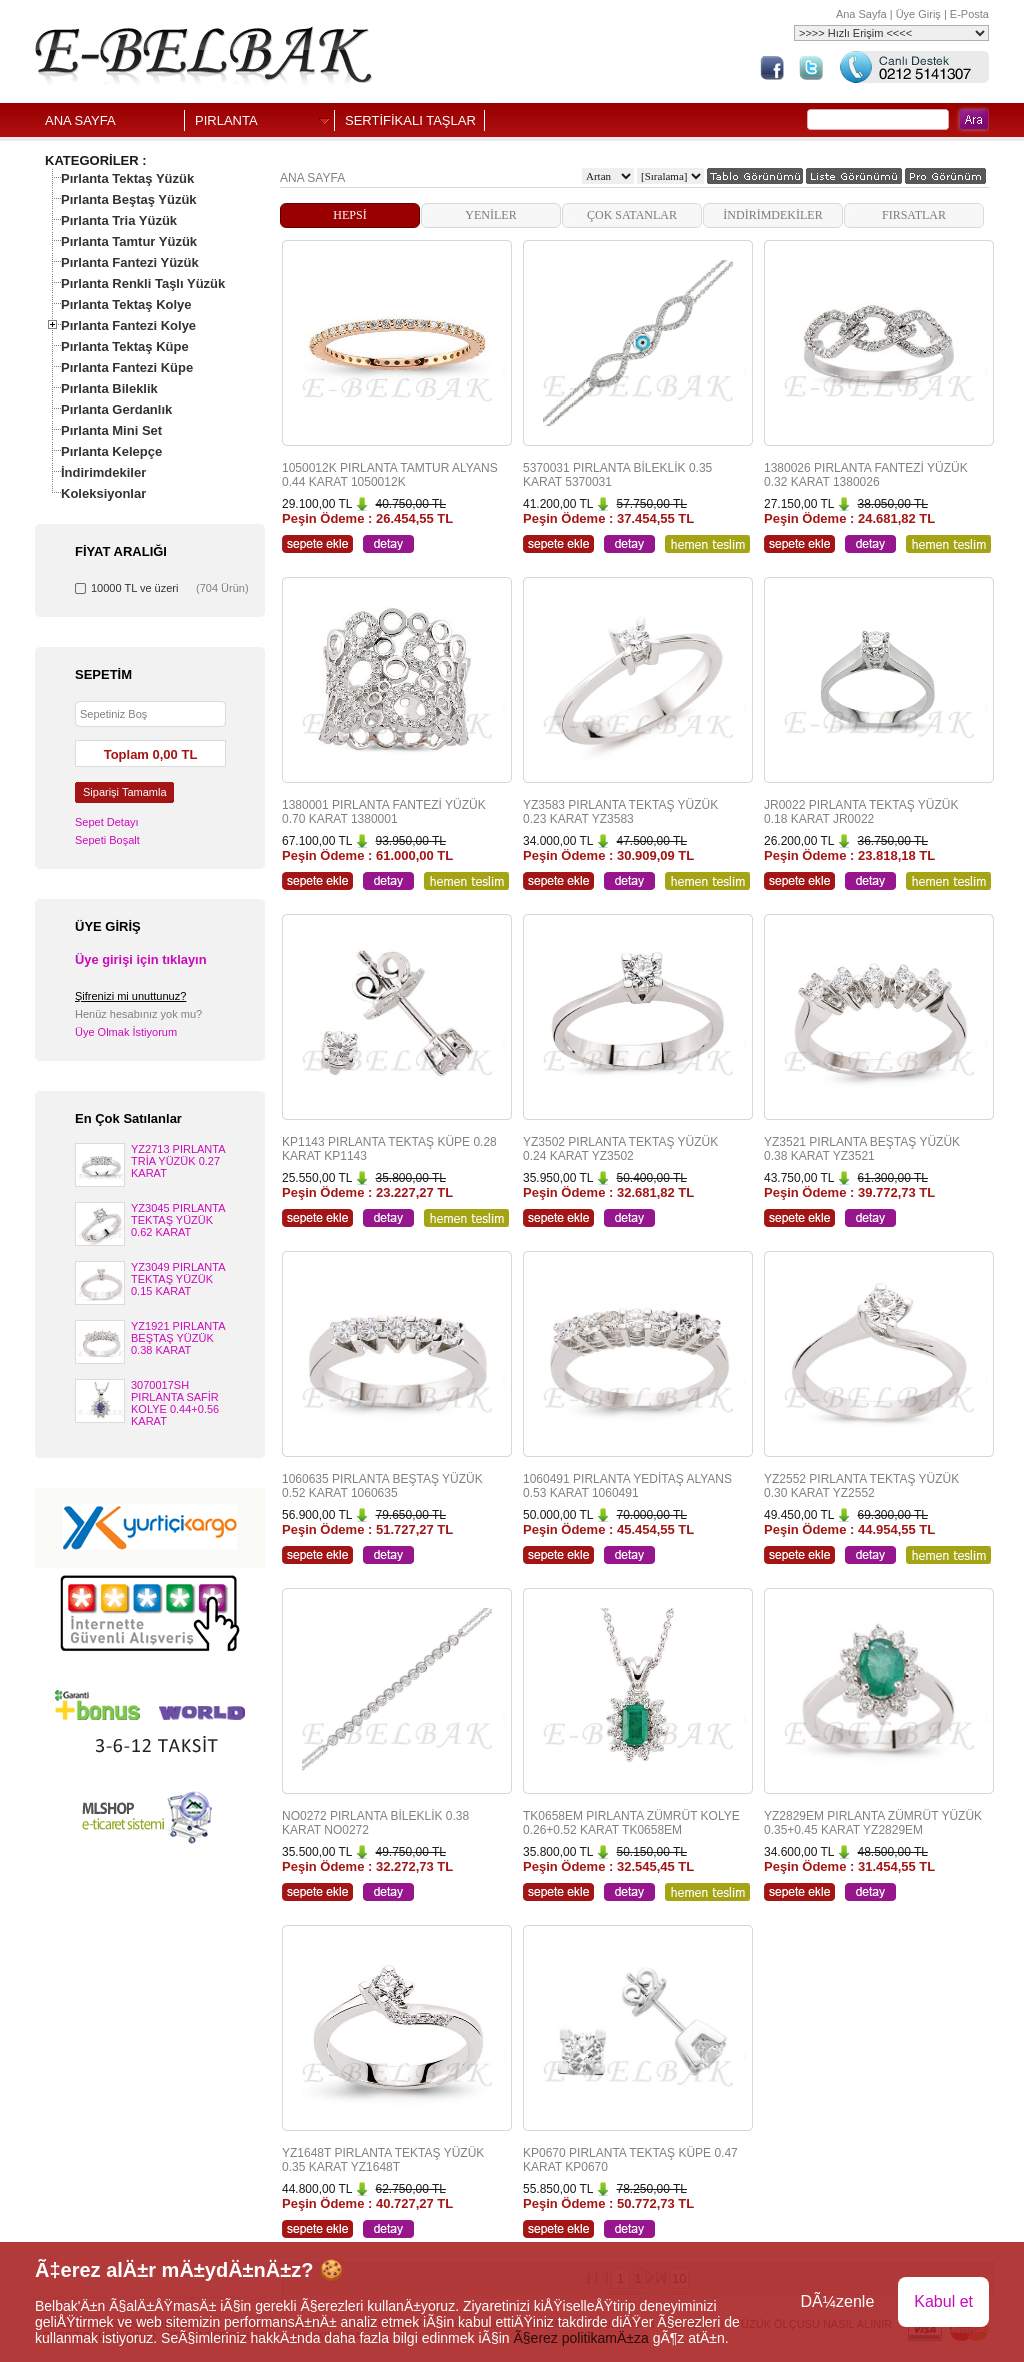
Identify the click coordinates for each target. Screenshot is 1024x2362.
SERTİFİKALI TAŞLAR (410, 120)
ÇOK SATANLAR (632, 215)
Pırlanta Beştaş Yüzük (129, 199)
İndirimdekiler (103, 472)
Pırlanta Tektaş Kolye (126, 304)
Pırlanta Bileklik (109, 388)
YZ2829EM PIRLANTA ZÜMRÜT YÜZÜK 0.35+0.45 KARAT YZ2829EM (873, 1823)
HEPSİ (349, 215)
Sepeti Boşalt (107, 840)
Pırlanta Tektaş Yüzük (127, 178)
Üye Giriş (918, 14)
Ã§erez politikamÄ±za (580, 2338)
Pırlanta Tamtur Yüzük (129, 241)
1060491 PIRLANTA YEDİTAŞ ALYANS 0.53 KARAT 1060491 (627, 1486)
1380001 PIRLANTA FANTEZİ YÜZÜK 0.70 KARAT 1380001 (384, 812)
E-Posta (969, 14)
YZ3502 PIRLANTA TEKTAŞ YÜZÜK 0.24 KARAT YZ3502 (620, 1149)
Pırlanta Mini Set (111, 430)
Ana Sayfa (861, 14)
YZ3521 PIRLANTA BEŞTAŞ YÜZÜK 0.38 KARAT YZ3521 (862, 1149)
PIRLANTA (226, 120)
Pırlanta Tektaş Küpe (125, 346)
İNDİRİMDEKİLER (772, 215)
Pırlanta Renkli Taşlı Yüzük (143, 283)
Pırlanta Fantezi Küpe (127, 367)
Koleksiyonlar (103, 493)
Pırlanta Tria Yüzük (119, 220)
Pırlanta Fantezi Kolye (128, 325)
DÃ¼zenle (837, 2301)
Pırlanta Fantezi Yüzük (130, 262)
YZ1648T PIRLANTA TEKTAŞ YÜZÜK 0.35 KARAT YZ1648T (383, 2160)
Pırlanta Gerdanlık (116, 409)
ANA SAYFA (80, 120)
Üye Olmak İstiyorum (126, 1032)
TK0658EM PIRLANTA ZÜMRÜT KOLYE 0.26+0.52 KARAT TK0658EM (631, 1823)
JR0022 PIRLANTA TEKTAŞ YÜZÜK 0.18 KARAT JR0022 (861, 812)
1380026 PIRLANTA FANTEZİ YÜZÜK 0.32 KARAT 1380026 (866, 475)
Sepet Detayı (107, 822)
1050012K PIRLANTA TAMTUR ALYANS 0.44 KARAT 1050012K (390, 475)
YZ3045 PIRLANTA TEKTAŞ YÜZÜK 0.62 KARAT (178, 1220)
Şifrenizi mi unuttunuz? (130, 996)
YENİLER (490, 215)
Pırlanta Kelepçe (111, 451)
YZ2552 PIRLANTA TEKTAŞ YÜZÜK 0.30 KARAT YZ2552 (861, 1486)
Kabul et (943, 2301)
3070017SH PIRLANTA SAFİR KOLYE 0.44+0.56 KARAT (175, 1403)
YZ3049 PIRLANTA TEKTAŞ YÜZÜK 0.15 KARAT (178, 1279)
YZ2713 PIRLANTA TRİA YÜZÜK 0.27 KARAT (178, 1161)
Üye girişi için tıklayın (141, 959)
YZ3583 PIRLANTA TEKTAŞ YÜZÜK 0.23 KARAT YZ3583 (620, 812)
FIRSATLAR (914, 215)
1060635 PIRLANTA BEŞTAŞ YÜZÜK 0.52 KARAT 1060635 (382, 1486)
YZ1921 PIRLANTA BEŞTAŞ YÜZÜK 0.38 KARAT (178, 1338)
